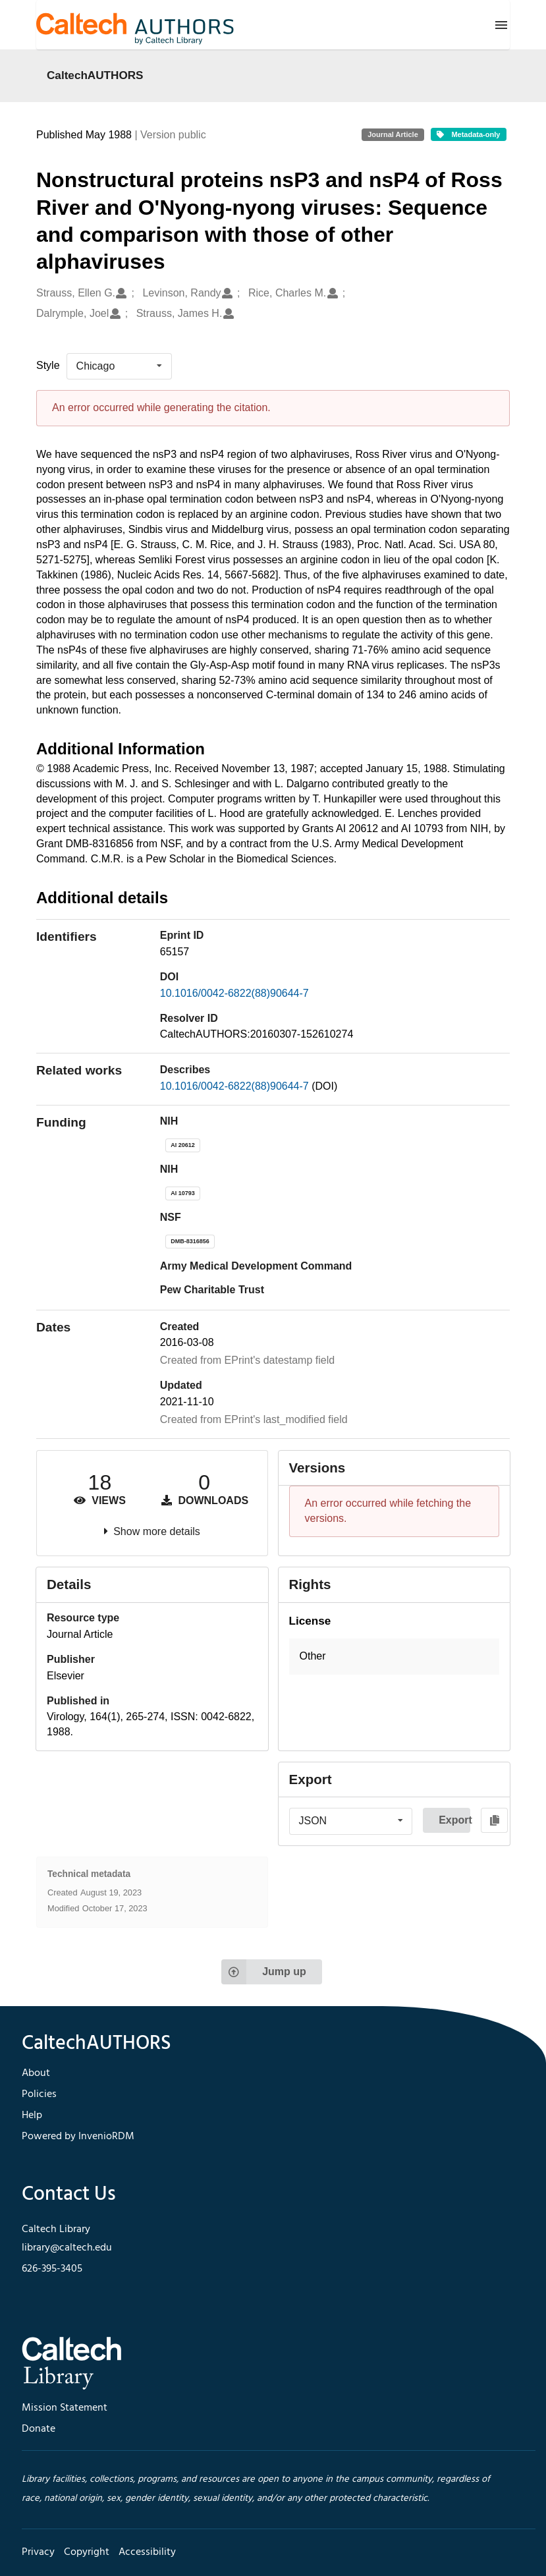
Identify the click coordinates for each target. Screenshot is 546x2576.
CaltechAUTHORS (95, 75)
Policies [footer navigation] (39, 2094)
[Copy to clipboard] (494, 1820)
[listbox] (119, 366)
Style (48, 365)
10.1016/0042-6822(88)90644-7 (234, 993)
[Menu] (501, 25)
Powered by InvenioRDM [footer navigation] (78, 2136)
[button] (394, 1656)
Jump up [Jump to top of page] (263, 1971)
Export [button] (454, 1820)
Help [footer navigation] (32, 2115)
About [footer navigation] (36, 2073)
